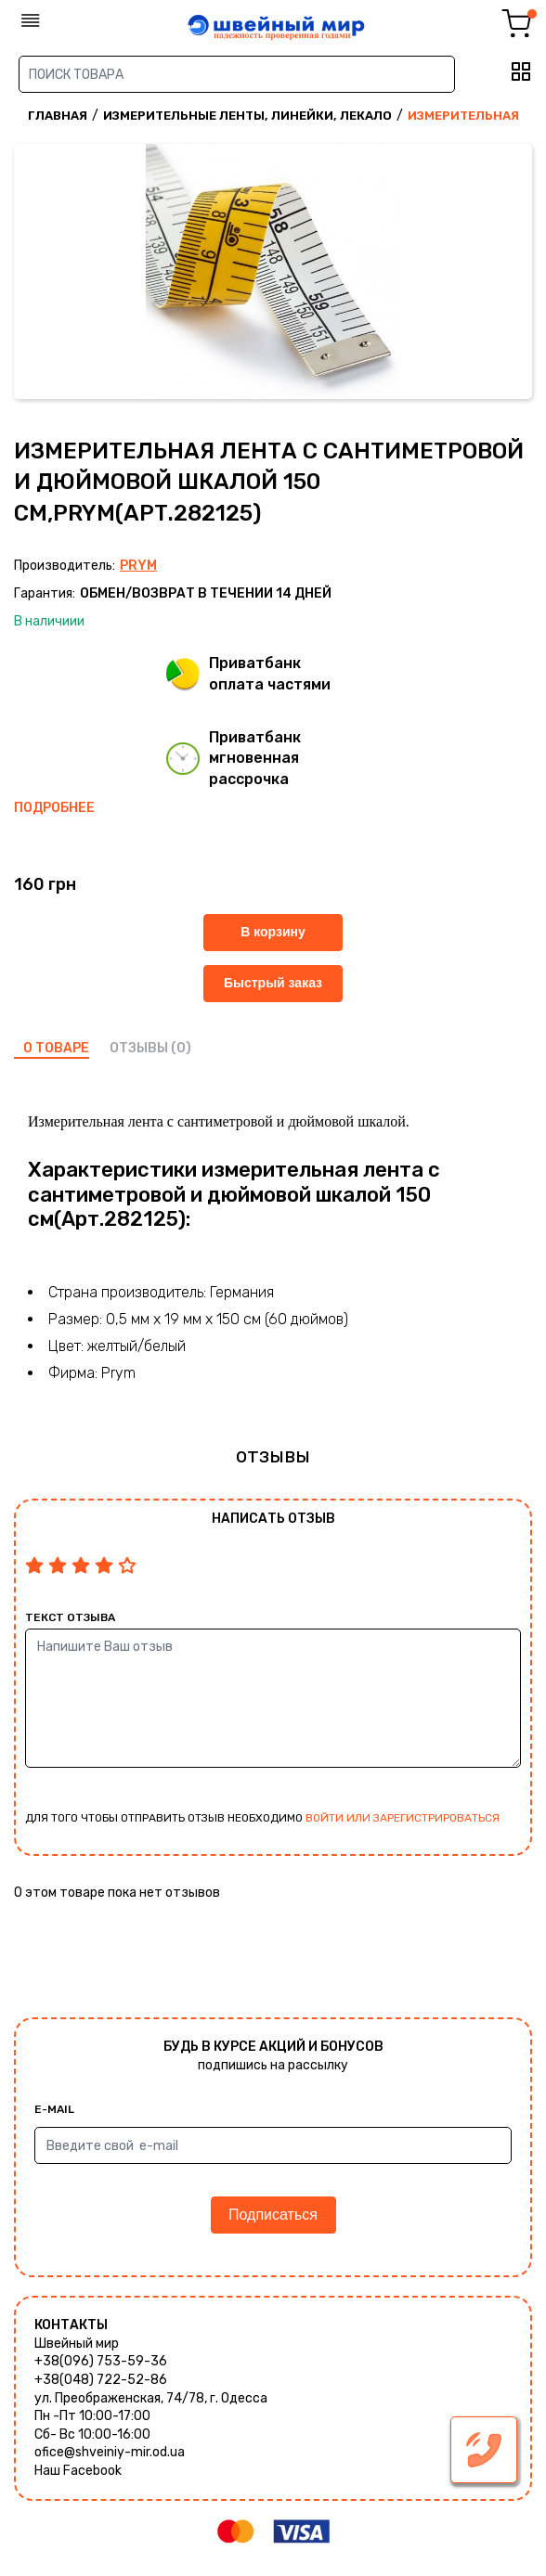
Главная (57, 115)
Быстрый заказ (273, 982)
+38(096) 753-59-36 (100, 2361)
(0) (181, 1048)
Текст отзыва (70, 1617)
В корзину (273, 931)
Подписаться (273, 2214)
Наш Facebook (78, 2471)
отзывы (139, 1048)
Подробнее (54, 808)
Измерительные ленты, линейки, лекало (247, 115)
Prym (138, 565)
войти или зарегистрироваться (403, 1817)
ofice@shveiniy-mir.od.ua (109, 2452)
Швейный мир (76, 2343)
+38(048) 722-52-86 (100, 2380)
